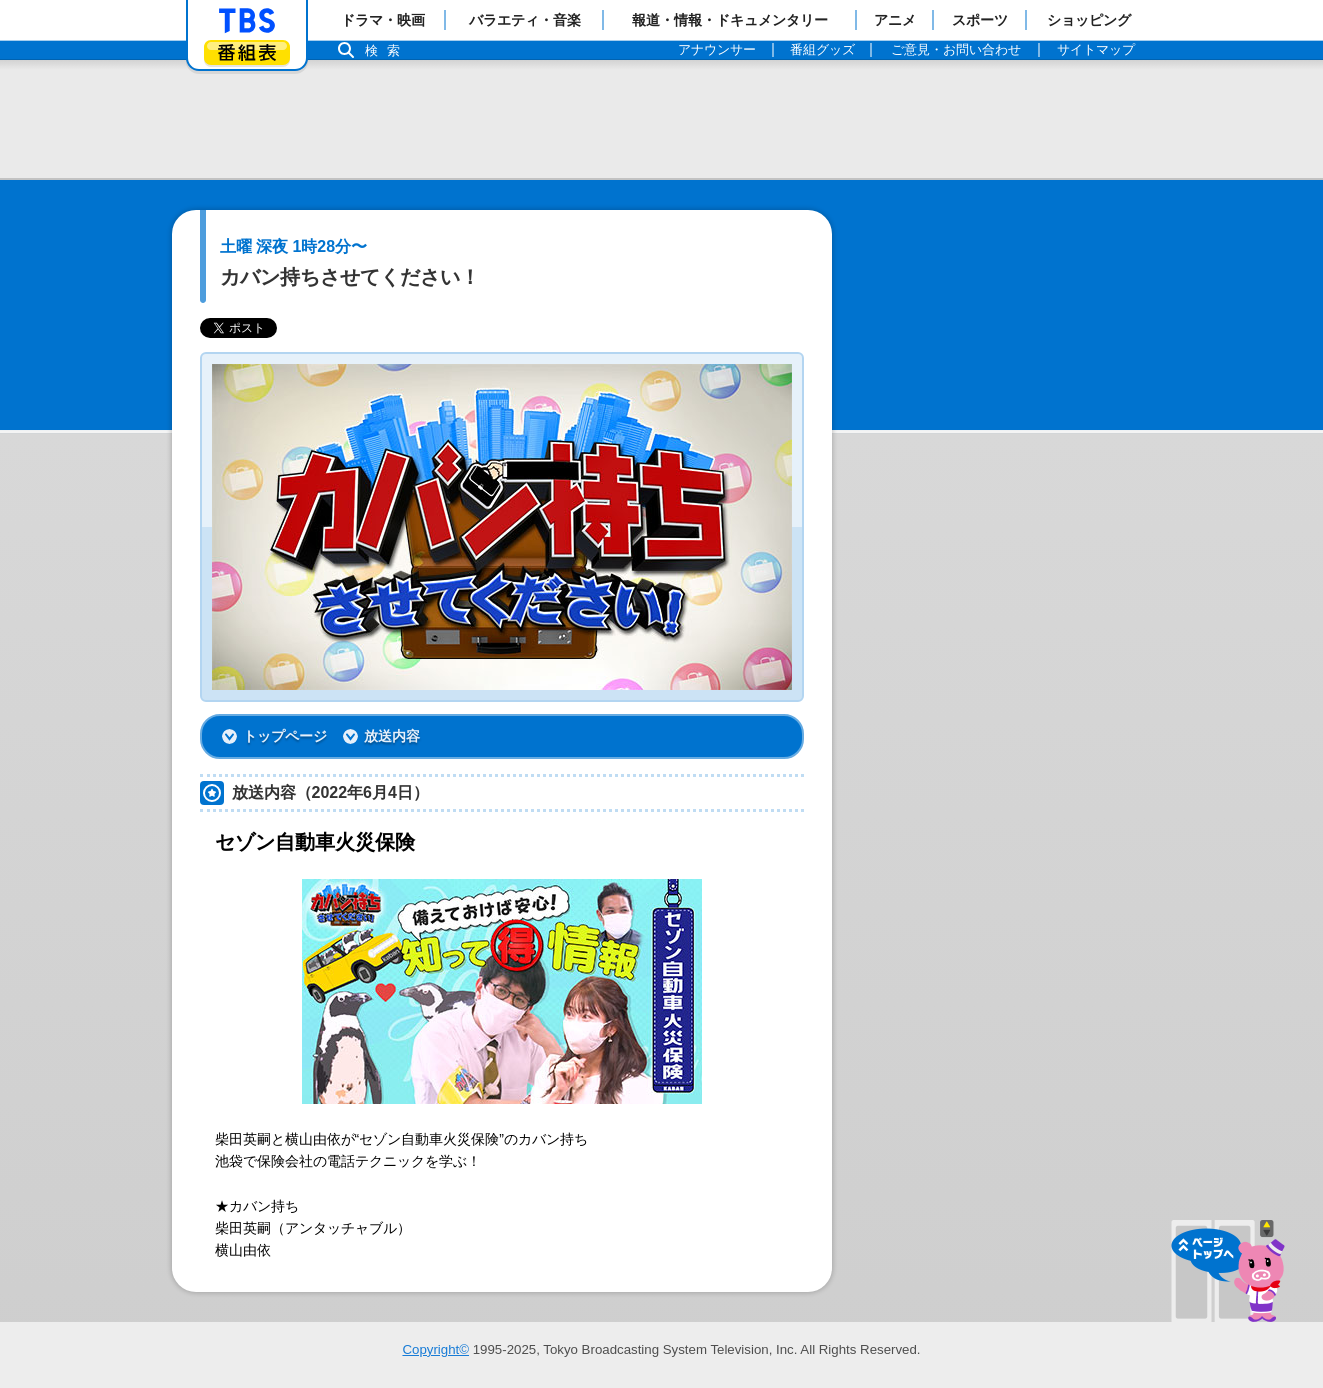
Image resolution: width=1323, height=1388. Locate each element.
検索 (388, 50)
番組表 (247, 52)
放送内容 (392, 736)
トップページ (285, 736)
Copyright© (435, 1349)
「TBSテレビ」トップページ (247, 21)
